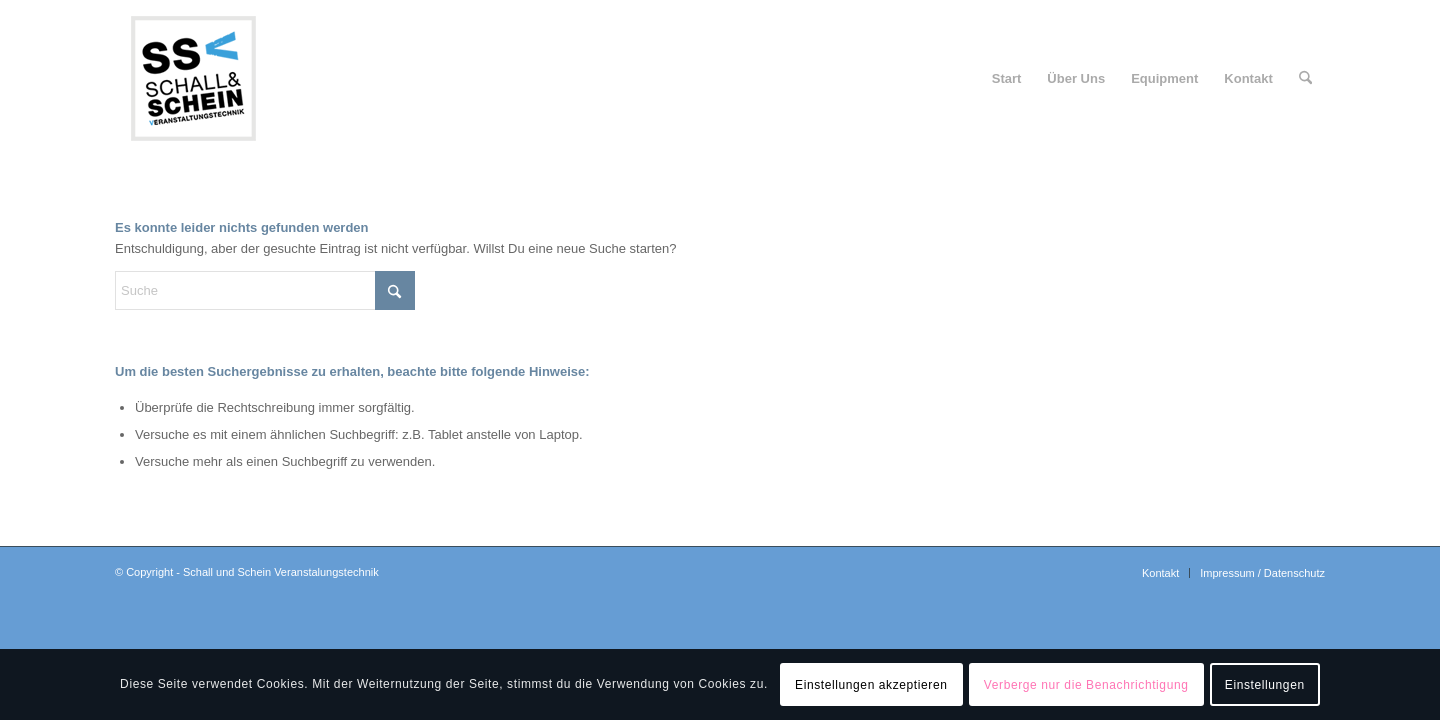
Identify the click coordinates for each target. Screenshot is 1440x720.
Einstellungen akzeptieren (871, 685)
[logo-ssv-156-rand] (193, 79)
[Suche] (1305, 79)
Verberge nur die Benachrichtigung (1086, 685)
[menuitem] (1007, 79)
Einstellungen (1265, 685)
